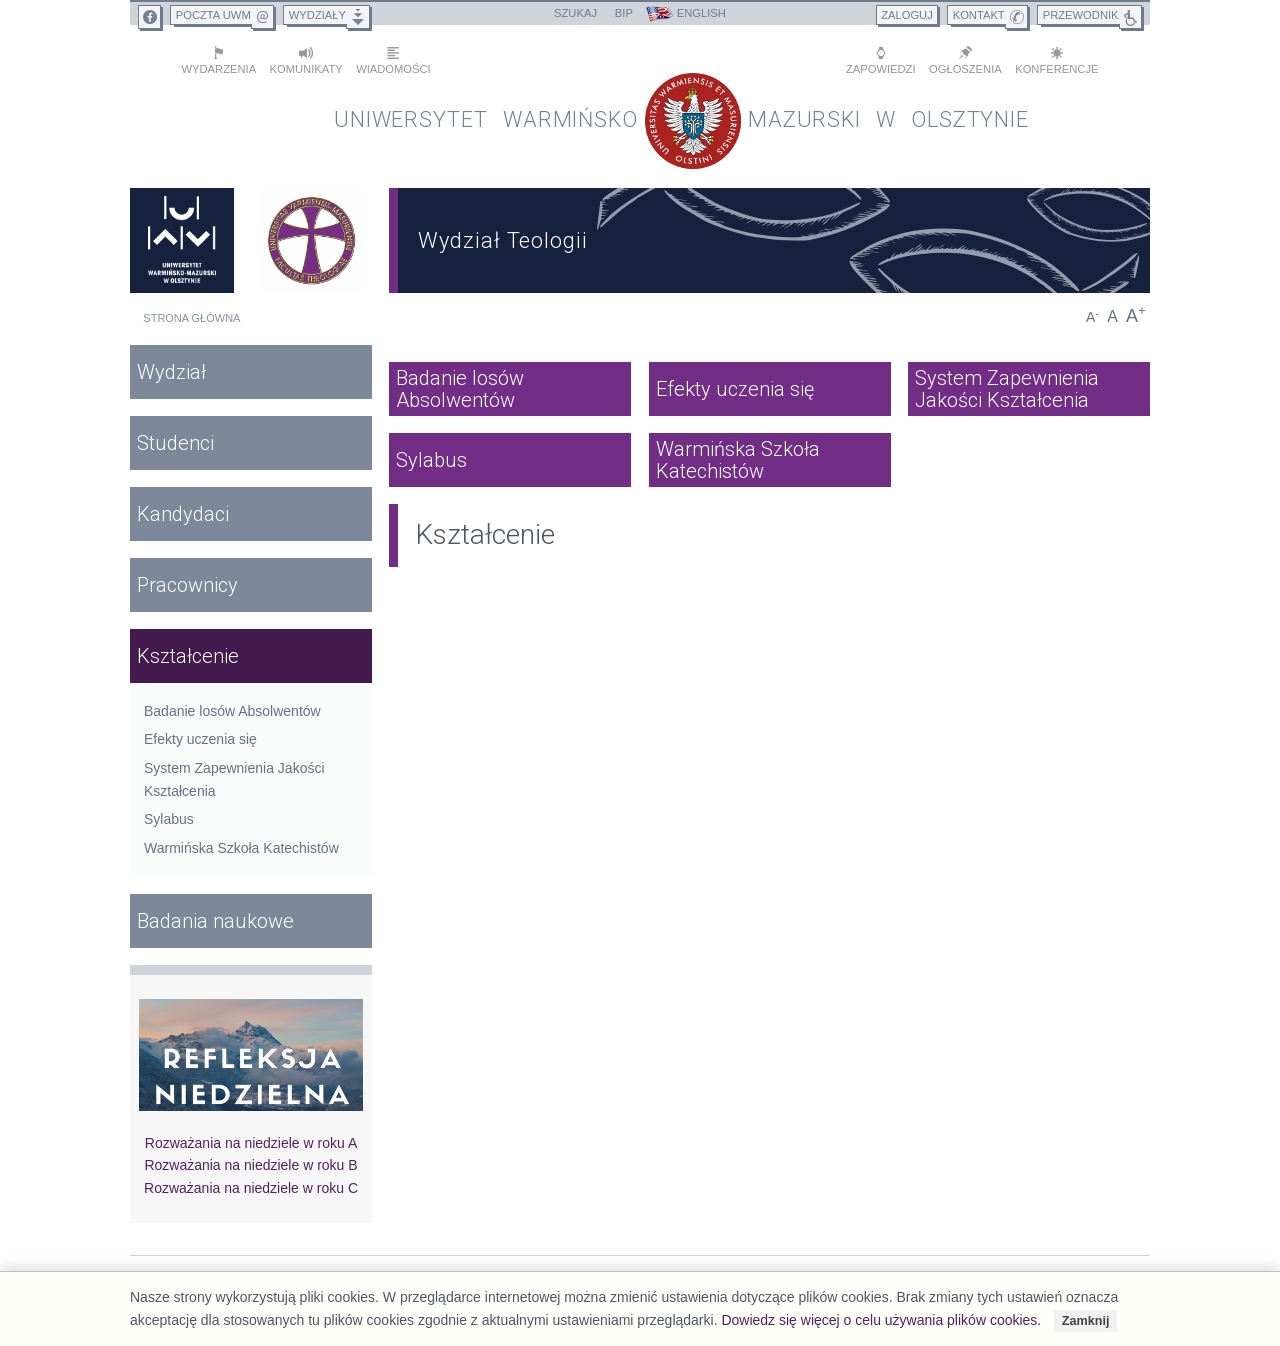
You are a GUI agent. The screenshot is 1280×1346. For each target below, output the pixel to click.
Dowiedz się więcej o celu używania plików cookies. (881, 1320)
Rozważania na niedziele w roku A (251, 1138)
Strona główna (191, 314)
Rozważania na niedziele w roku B (250, 1161)
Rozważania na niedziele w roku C (251, 1183)
